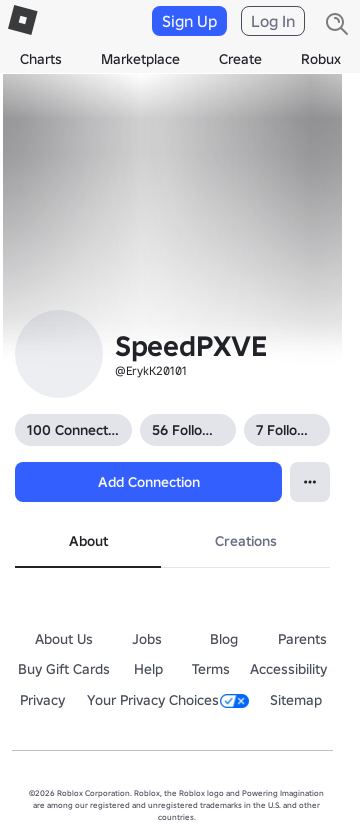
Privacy (42, 700)
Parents (302, 639)
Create (240, 59)
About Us (64, 639)
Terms (211, 669)
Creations (246, 541)
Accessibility (288, 669)
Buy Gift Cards (64, 669)
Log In (273, 21)
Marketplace (140, 59)
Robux (321, 59)
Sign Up (189, 21)
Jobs (147, 639)
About (88, 541)
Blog (224, 639)
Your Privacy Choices (168, 700)
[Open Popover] (310, 482)
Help (148, 669)
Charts (41, 59)
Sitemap (296, 700)
